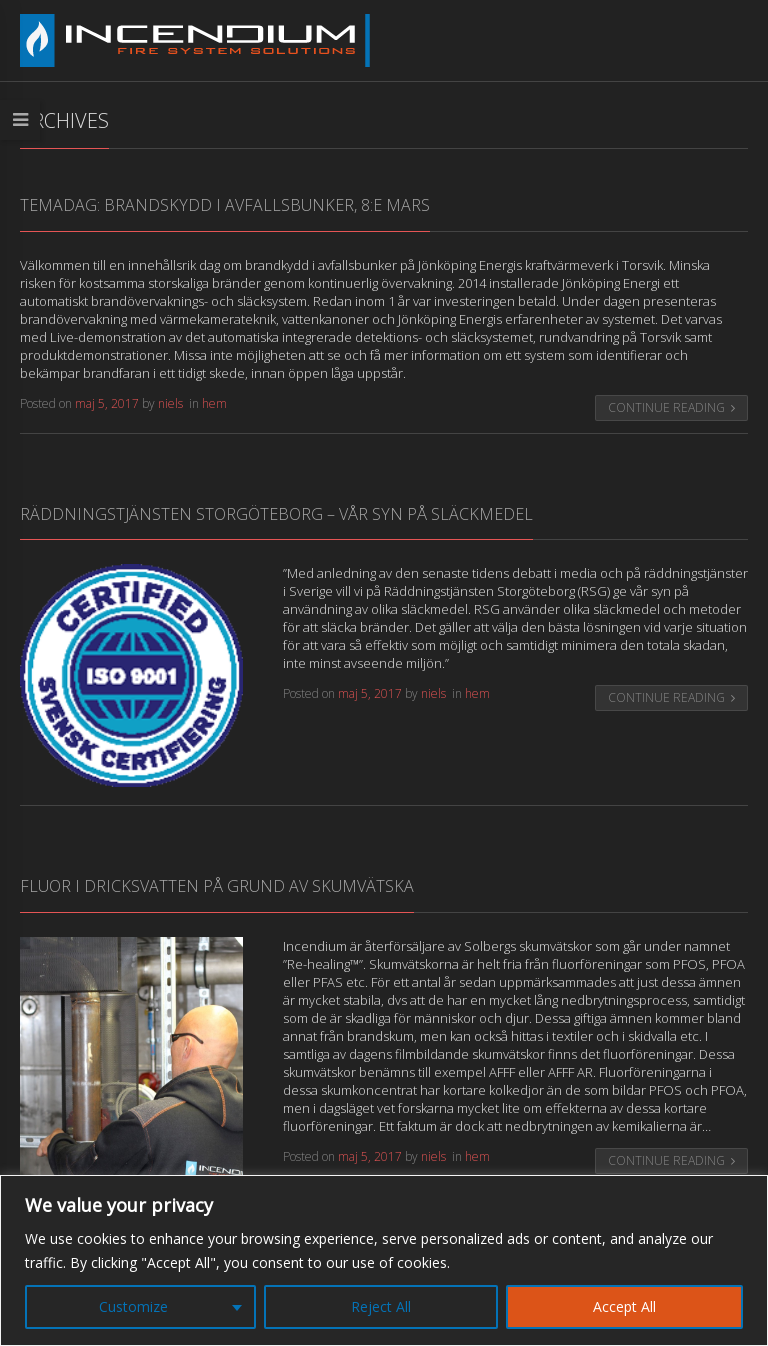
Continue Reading (671, 407)
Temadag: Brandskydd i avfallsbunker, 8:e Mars (225, 205)
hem (214, 403)
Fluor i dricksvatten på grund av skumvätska (217, 886)
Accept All (624, 1306)
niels (170, 403)
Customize (133, 1306)
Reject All (381, 1306)
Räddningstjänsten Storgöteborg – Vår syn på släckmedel (276, 514)
